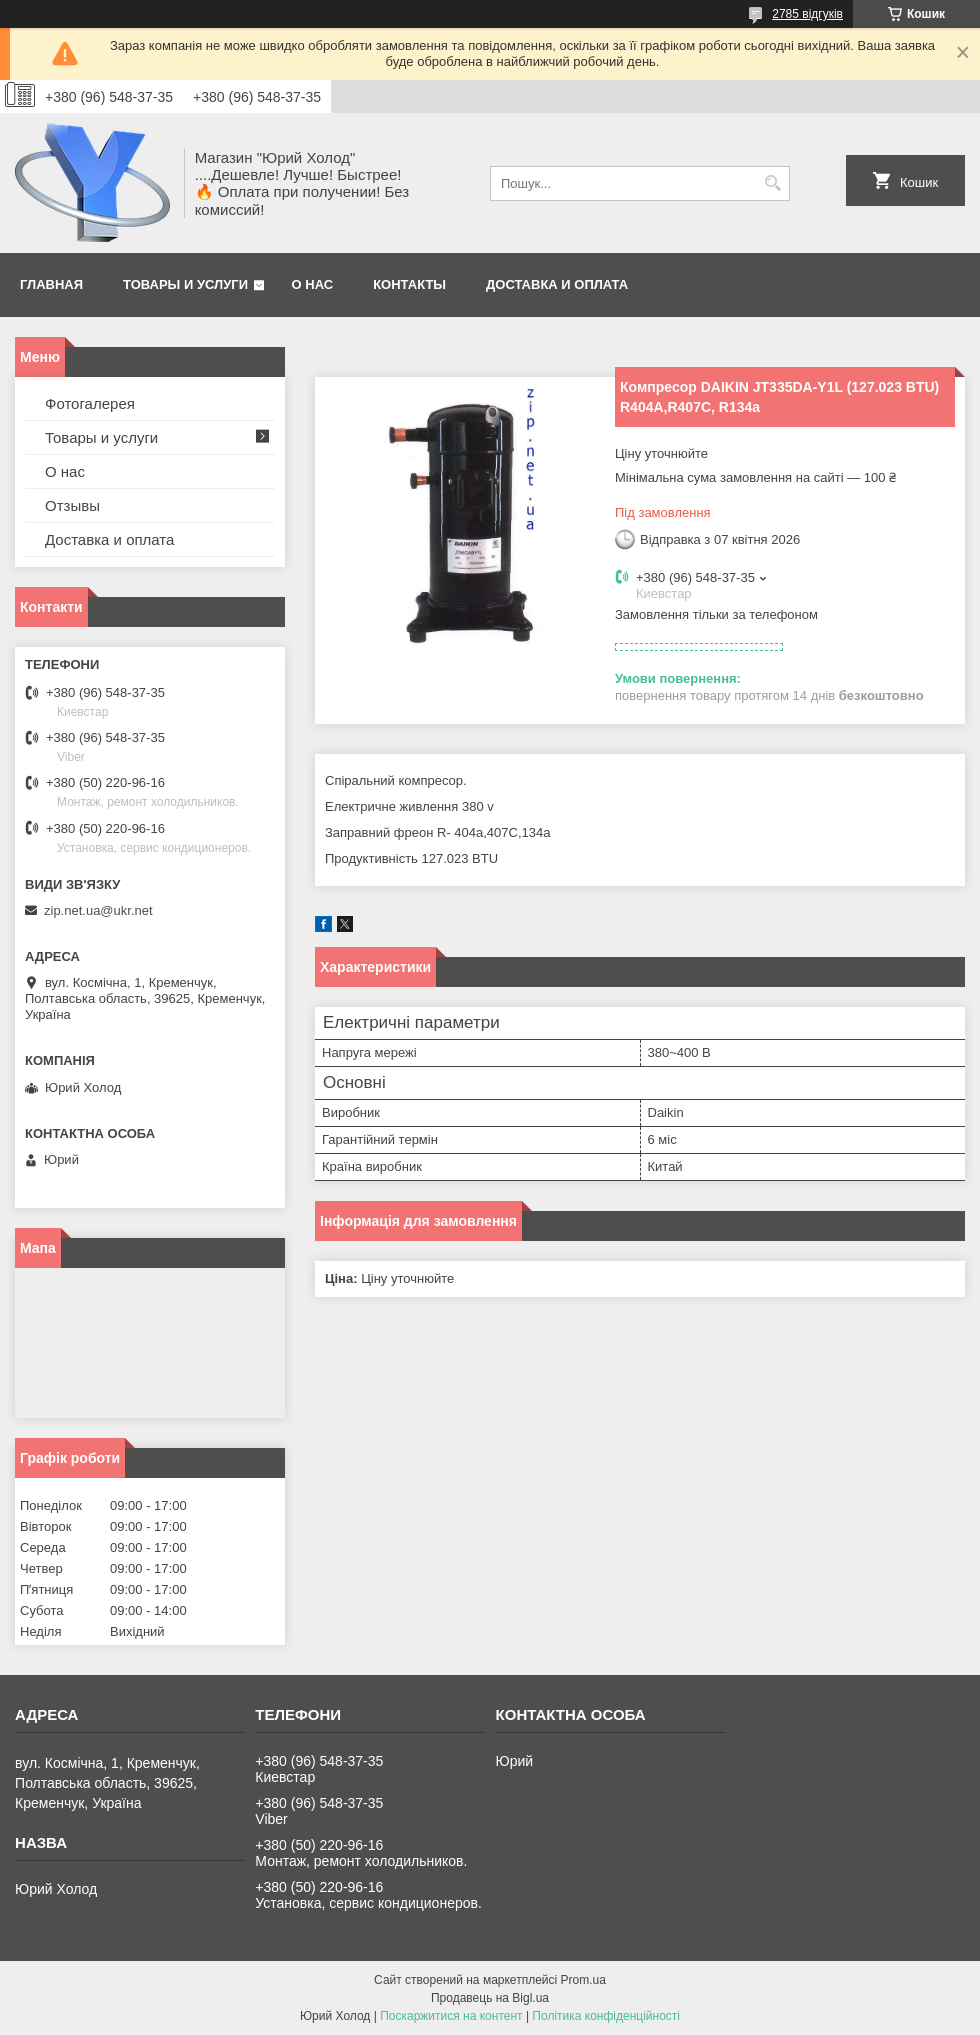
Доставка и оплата (557, 284)
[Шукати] (772, 183)
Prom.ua (583, 1980)
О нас (313, 284)
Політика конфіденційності (606, 2016)
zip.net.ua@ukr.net (98, 910)
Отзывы (72, 505)
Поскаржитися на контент (451, 2016)
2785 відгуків (807, 14)
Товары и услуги (185, 284)
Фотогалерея (90, 403)
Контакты (409, 284)
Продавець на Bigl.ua (490, 1998)
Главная (51, 284)
